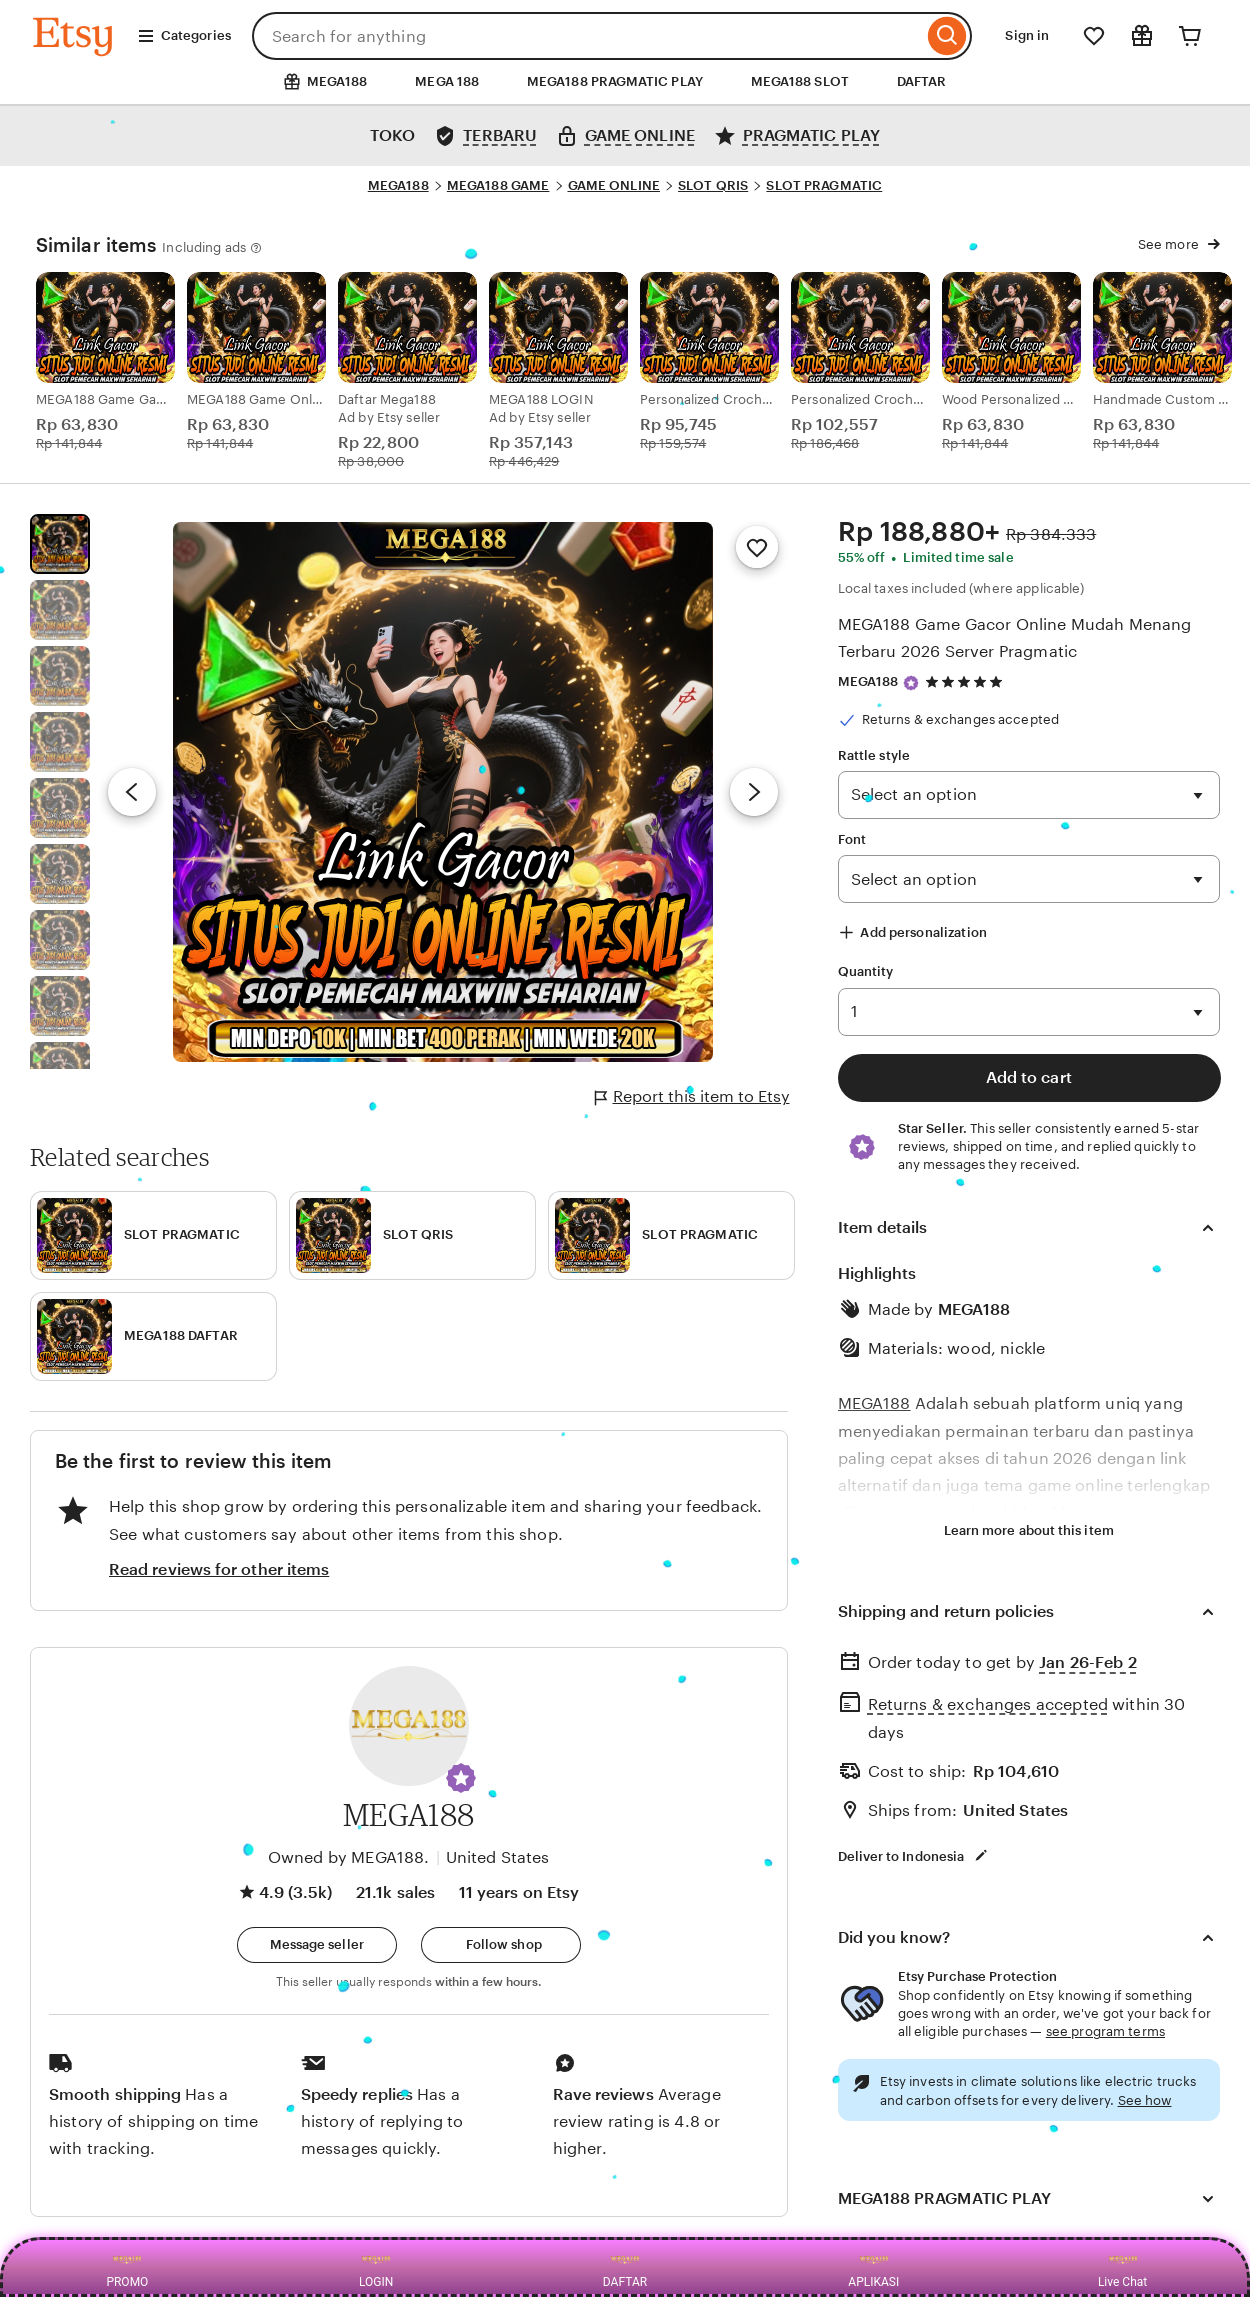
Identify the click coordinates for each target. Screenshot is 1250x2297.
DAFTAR (921, 81)
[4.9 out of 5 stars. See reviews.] (967, 681)
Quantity (866, 971)
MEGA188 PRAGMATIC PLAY (615, 81)
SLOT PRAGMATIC (824, 185)
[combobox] (588, 36)
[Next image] (754, 792)
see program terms (1105, 2031)
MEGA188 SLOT (800, 81)
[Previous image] (132, 792)
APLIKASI (873, 2267)
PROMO (127, 2267)
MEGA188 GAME (498, 185)
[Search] (947, 36)
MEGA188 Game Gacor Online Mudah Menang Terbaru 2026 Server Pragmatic (1015, 638)
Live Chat (1122, 2267)
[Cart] (1190, 36)
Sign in (1027, 35)
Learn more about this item (1029, 1530)
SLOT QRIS (713, 185)
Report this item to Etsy (692, 1097)
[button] (461, 1778)
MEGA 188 (447, 81)
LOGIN (376, 2267)
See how (1145, 2100)
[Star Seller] (911, 683)
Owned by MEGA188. (349, 1857)
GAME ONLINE (614, 185)
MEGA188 (398, 185)
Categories (184, 36)
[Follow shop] (501, 1945)
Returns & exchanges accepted (988, 1704)
